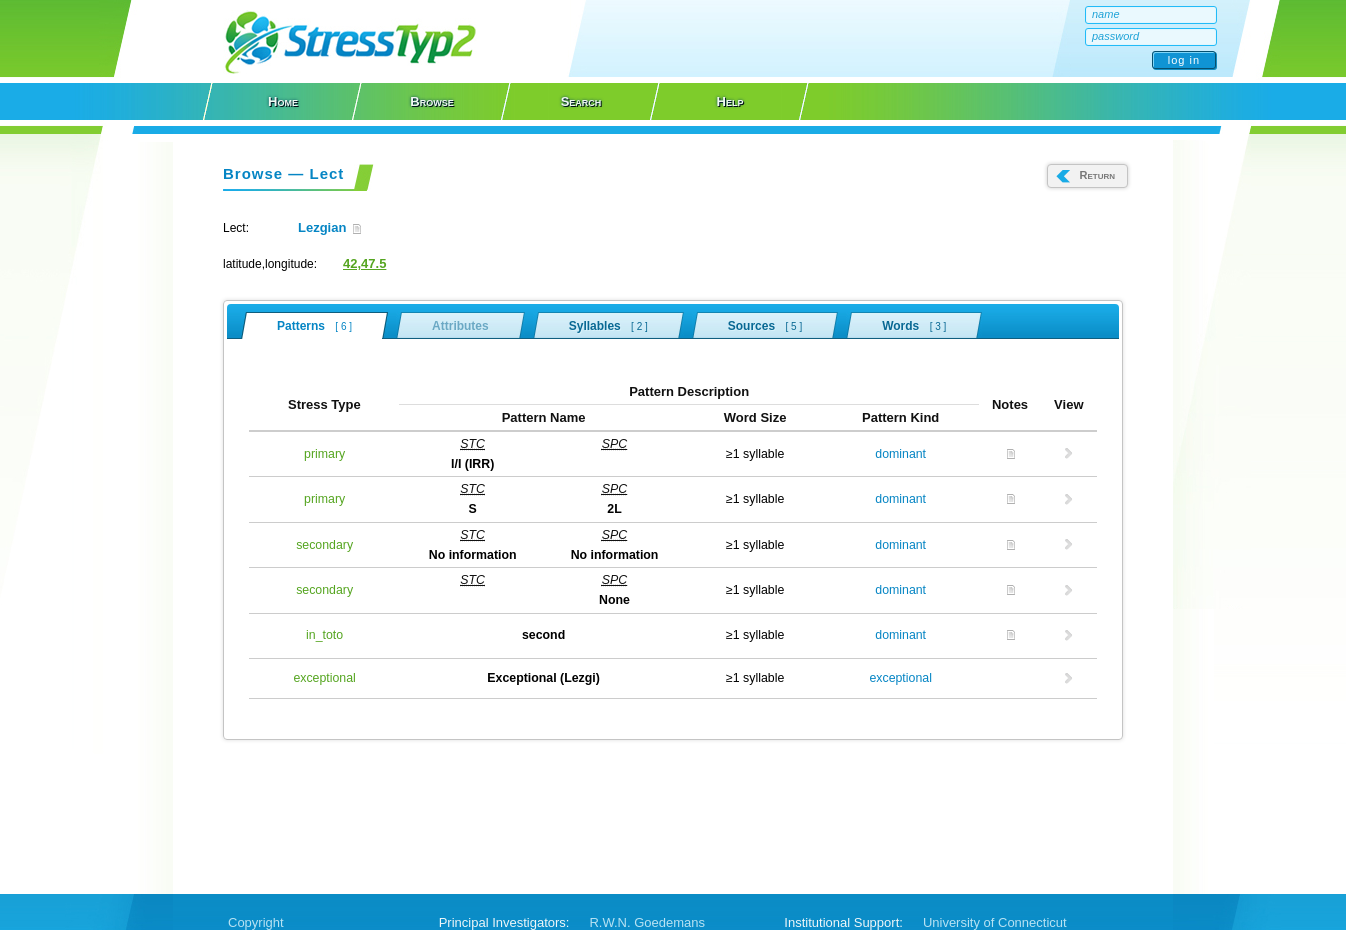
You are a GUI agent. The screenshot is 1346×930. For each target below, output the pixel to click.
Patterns (314, 325)
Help (730, 101)
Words (914, 325)
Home (283, 101)
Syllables (608, 325)
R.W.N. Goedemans (647, 922)
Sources (765, 325)
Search (581, 101)
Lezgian (329, 227)
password (1115, 36)
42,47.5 (364, 263)
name (1106, 14)
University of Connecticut (995, 922)
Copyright (256, 922)
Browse (431, 101)
